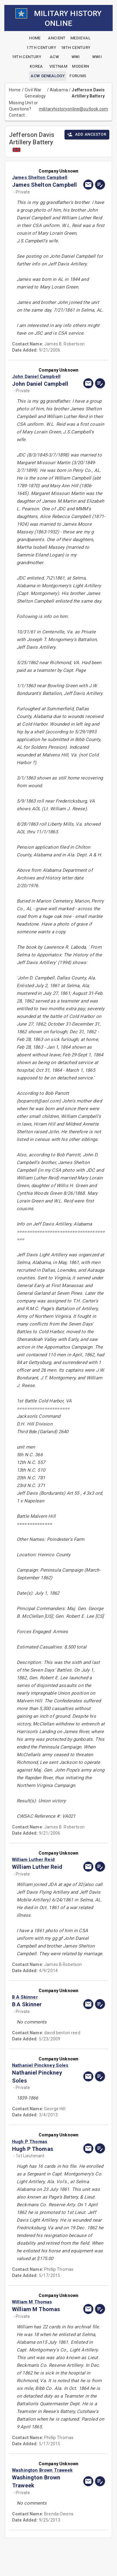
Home (15, 89)
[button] (44, 177)
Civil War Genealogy (35, 92)
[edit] (100, 184)
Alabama (59, 89)
